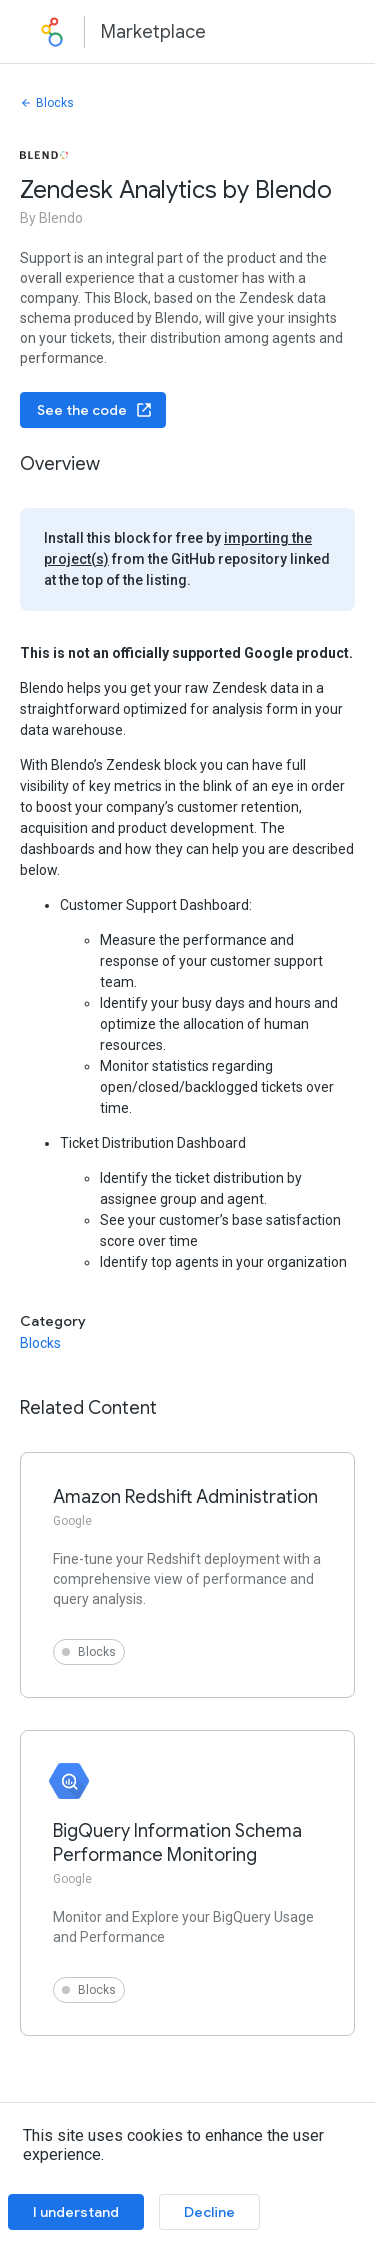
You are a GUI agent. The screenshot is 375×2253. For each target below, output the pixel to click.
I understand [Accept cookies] (76, 2212)
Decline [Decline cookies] (209, 2212)
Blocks (47, 103)
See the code (95, 410)
